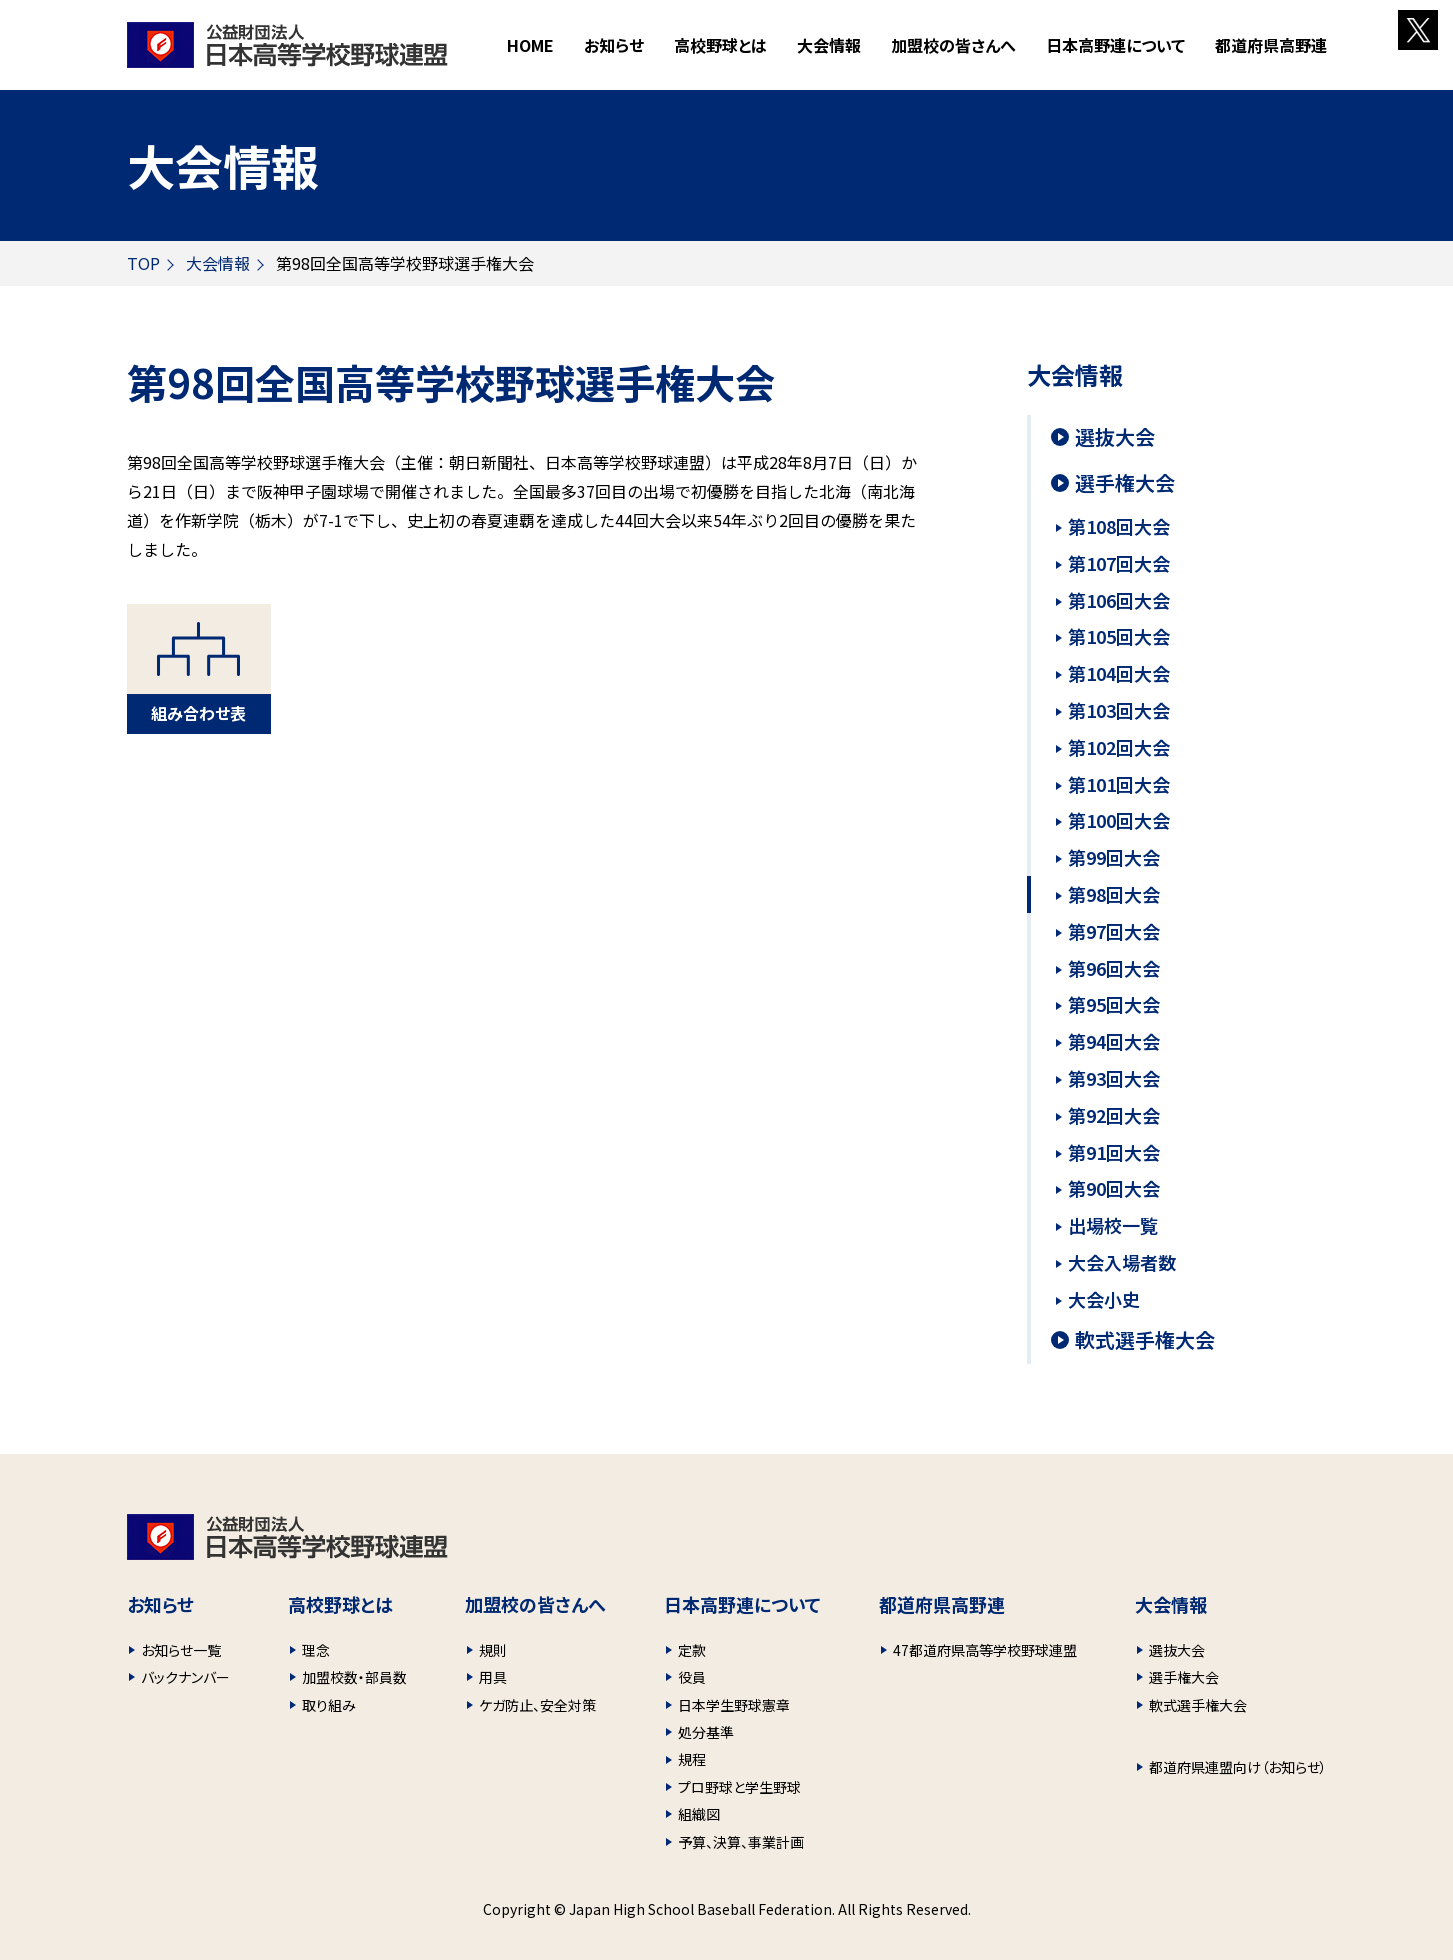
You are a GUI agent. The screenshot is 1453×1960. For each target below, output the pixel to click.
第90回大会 (1114, 1188)
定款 (692, 1650)
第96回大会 (1114, 968)
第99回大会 (1114, 857)
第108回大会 (1119, 526)
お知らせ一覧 (181, 1650)
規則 (493, 1650)
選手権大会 (1125, 483)
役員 (692, 1677)
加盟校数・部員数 (354, 1677)
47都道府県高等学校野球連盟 (985, 1650)
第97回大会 (1114, 931)
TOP (143, 263)
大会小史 (1104, 1299)
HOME (530, 45)
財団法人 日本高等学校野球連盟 (287, 45)
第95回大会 (1114, 1004)
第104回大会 (1119, 673)
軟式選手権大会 (1145, 1340)
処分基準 (706, 1732)
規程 (692, 1759)
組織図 (699, 1814)
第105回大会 (1119, 636)
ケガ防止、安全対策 (537, 1705)
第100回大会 (1119, 820)
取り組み (329, 1705)
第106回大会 (1119, 600)
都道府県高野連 (1271, 45)
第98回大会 (1114, 894)
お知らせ (614, 45)
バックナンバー (185, 1677)
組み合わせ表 (198, 713)
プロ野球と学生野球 (739, 1787)
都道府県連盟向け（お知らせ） (1238, 1767)
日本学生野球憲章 (734, 1705)
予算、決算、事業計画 (741, 1842)
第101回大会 (1119, 784)
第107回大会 (1119, 563)
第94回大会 (1114, 1041)
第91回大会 (1114, 1152)
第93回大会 (1114, 1078)
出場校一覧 (1113, 1225)
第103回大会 (1119, 710)
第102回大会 (1119, 747)
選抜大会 (1115, 437)
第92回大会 (1114, 1115)
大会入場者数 (1122, 1262)
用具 (493, 1677)
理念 (316, 1650)
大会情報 (218, 263)
